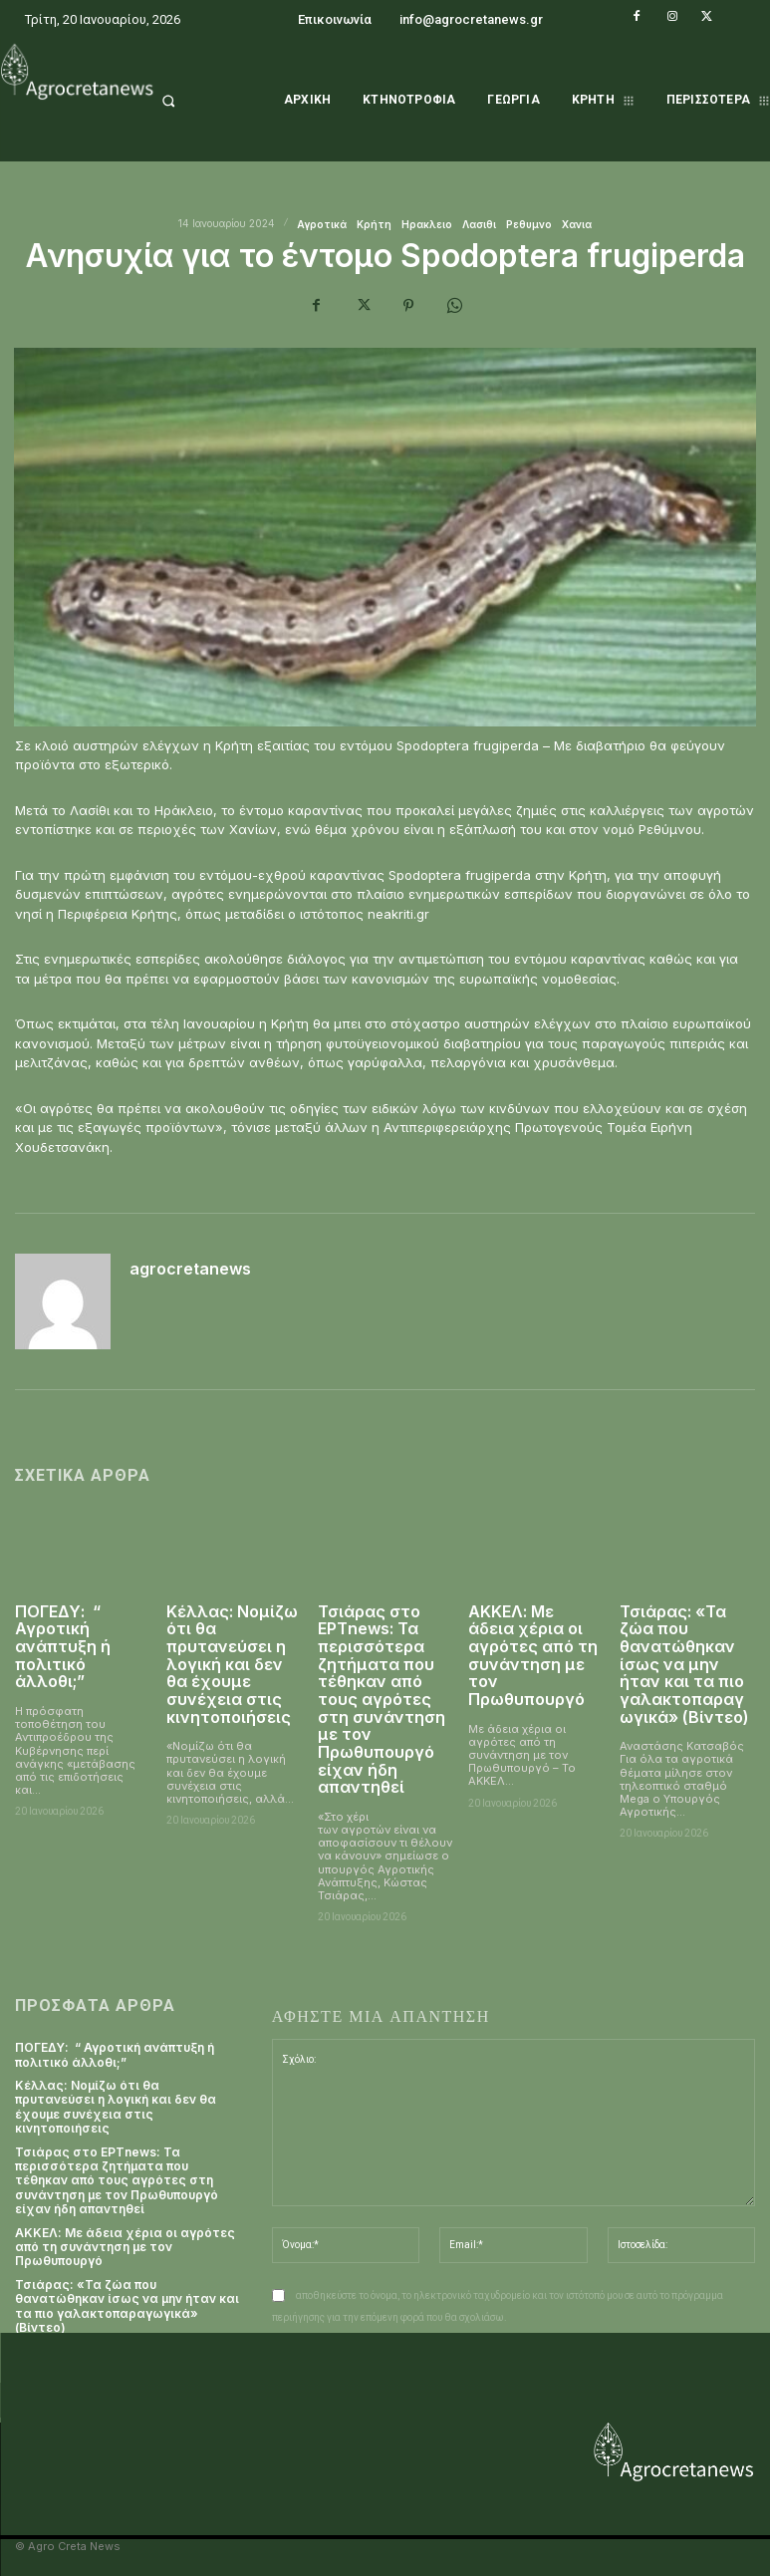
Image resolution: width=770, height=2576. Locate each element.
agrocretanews (190, 1270)
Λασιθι (479, 224)
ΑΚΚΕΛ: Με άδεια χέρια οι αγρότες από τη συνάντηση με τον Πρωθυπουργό (533, 1655)
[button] (192, 101)
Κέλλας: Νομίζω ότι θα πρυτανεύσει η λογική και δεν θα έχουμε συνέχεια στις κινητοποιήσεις (232, 1664)
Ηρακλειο (426, 224)
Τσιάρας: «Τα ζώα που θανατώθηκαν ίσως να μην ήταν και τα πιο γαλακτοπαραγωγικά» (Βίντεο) (684, 1664)
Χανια (577, 224)
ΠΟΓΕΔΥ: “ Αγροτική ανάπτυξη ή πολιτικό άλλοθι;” (63, 1646)
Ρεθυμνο (529, 224)
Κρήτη (374, 224)
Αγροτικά (322, 224)
